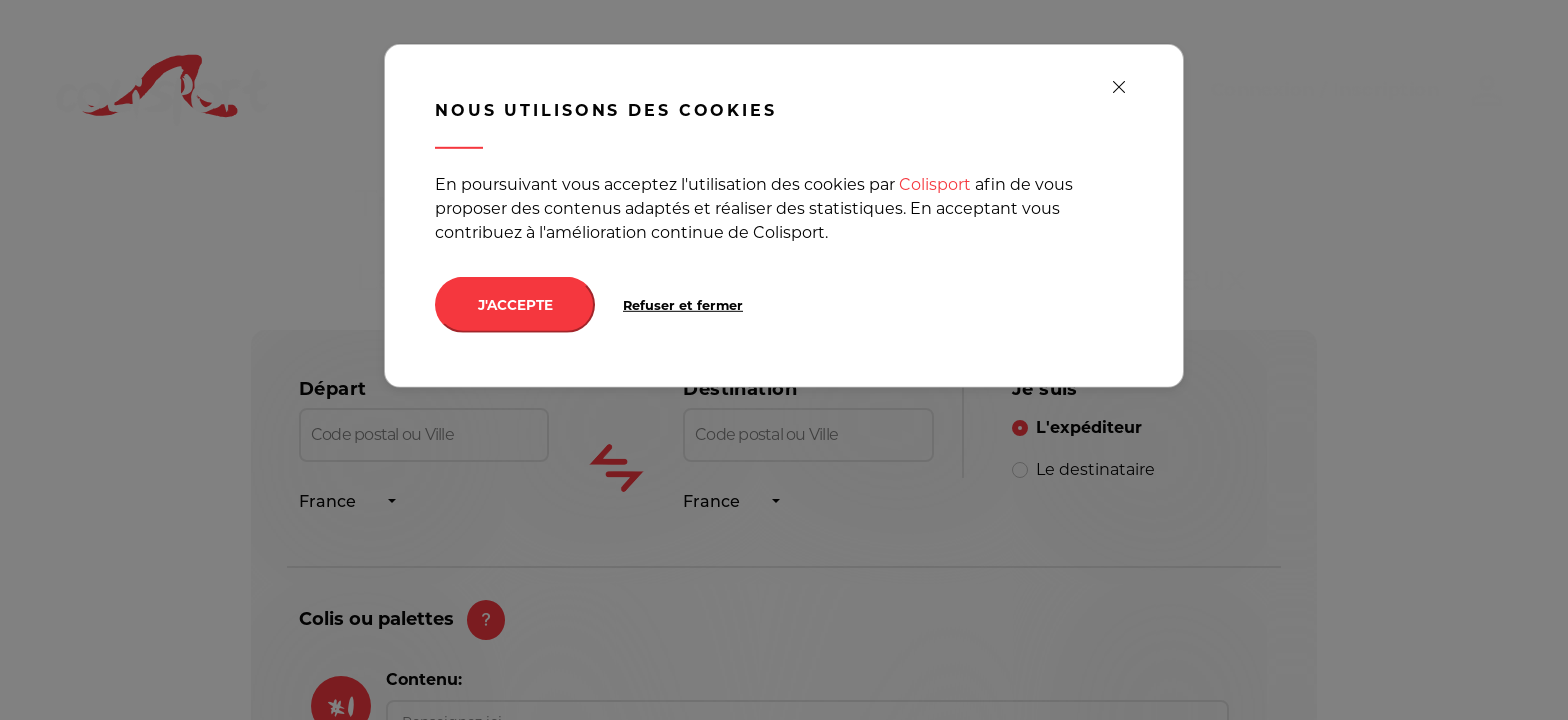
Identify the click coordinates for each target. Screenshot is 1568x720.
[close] (1119, 88)
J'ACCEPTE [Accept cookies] (515, 305)
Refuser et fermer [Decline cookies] (683, 305)
